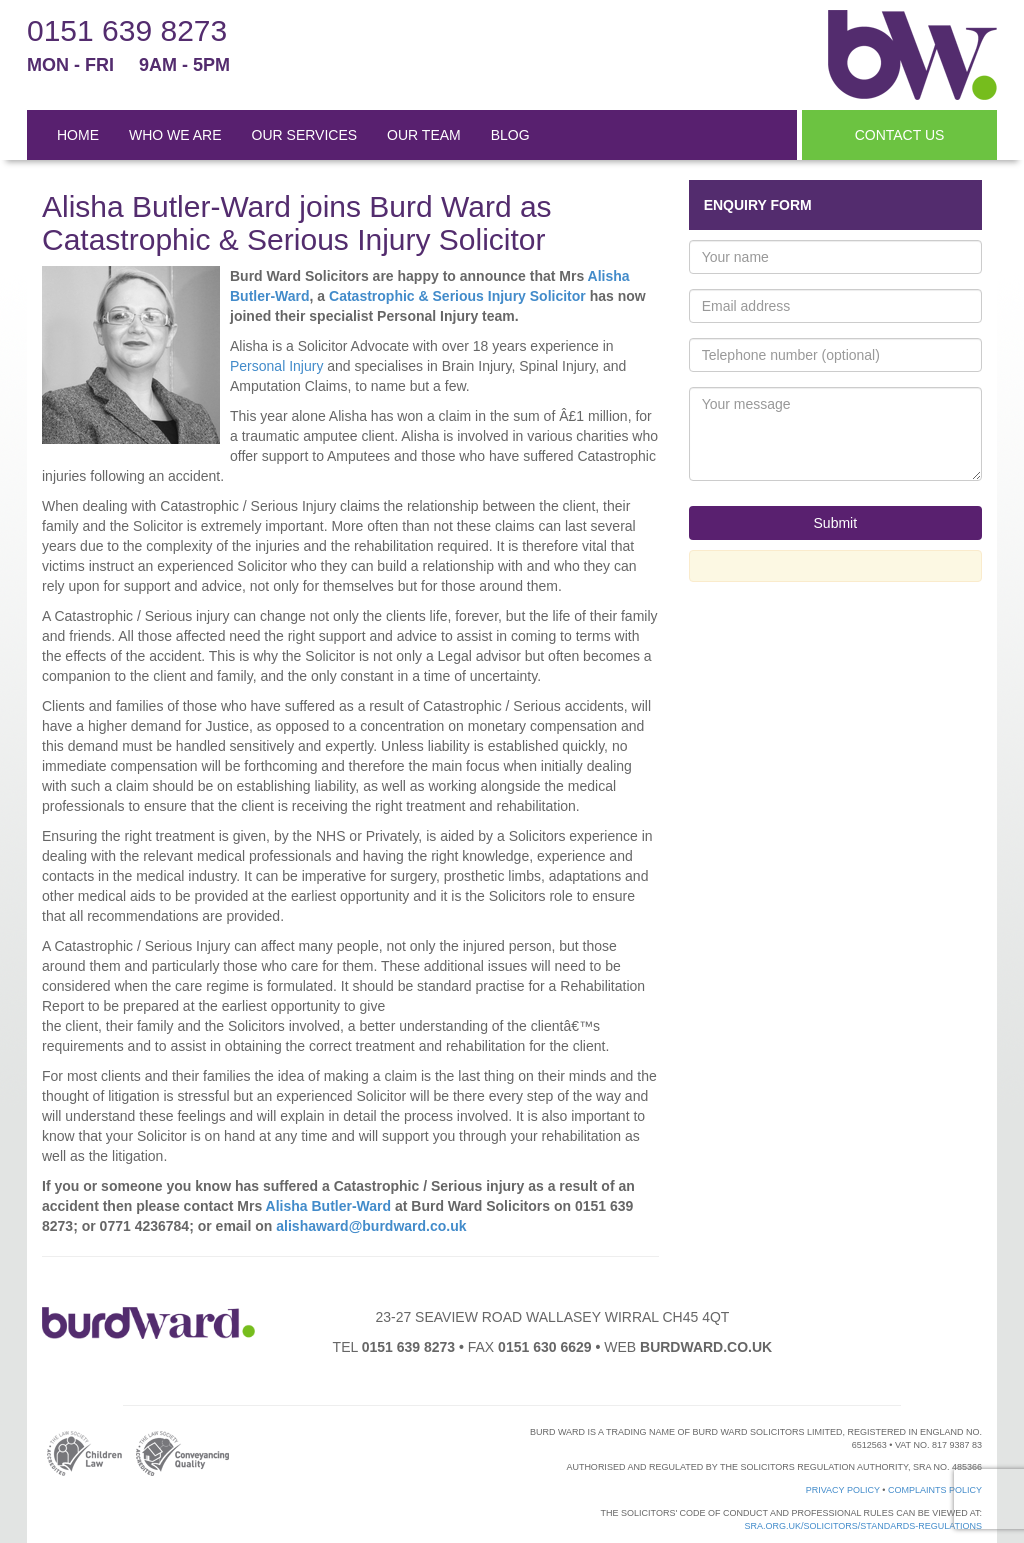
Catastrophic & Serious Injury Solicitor (457, 296)
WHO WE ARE (175, 135)
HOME (78, 135)
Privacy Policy (843, 1490)
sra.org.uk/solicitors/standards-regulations (863, 1526)
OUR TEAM (424, 135)
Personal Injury (276, 366)
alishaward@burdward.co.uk (371, 1226)
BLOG (510, 135)
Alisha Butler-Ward (329, 1206)
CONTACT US (900, 135)
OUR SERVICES (305, 135)
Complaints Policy (935, 1490)
